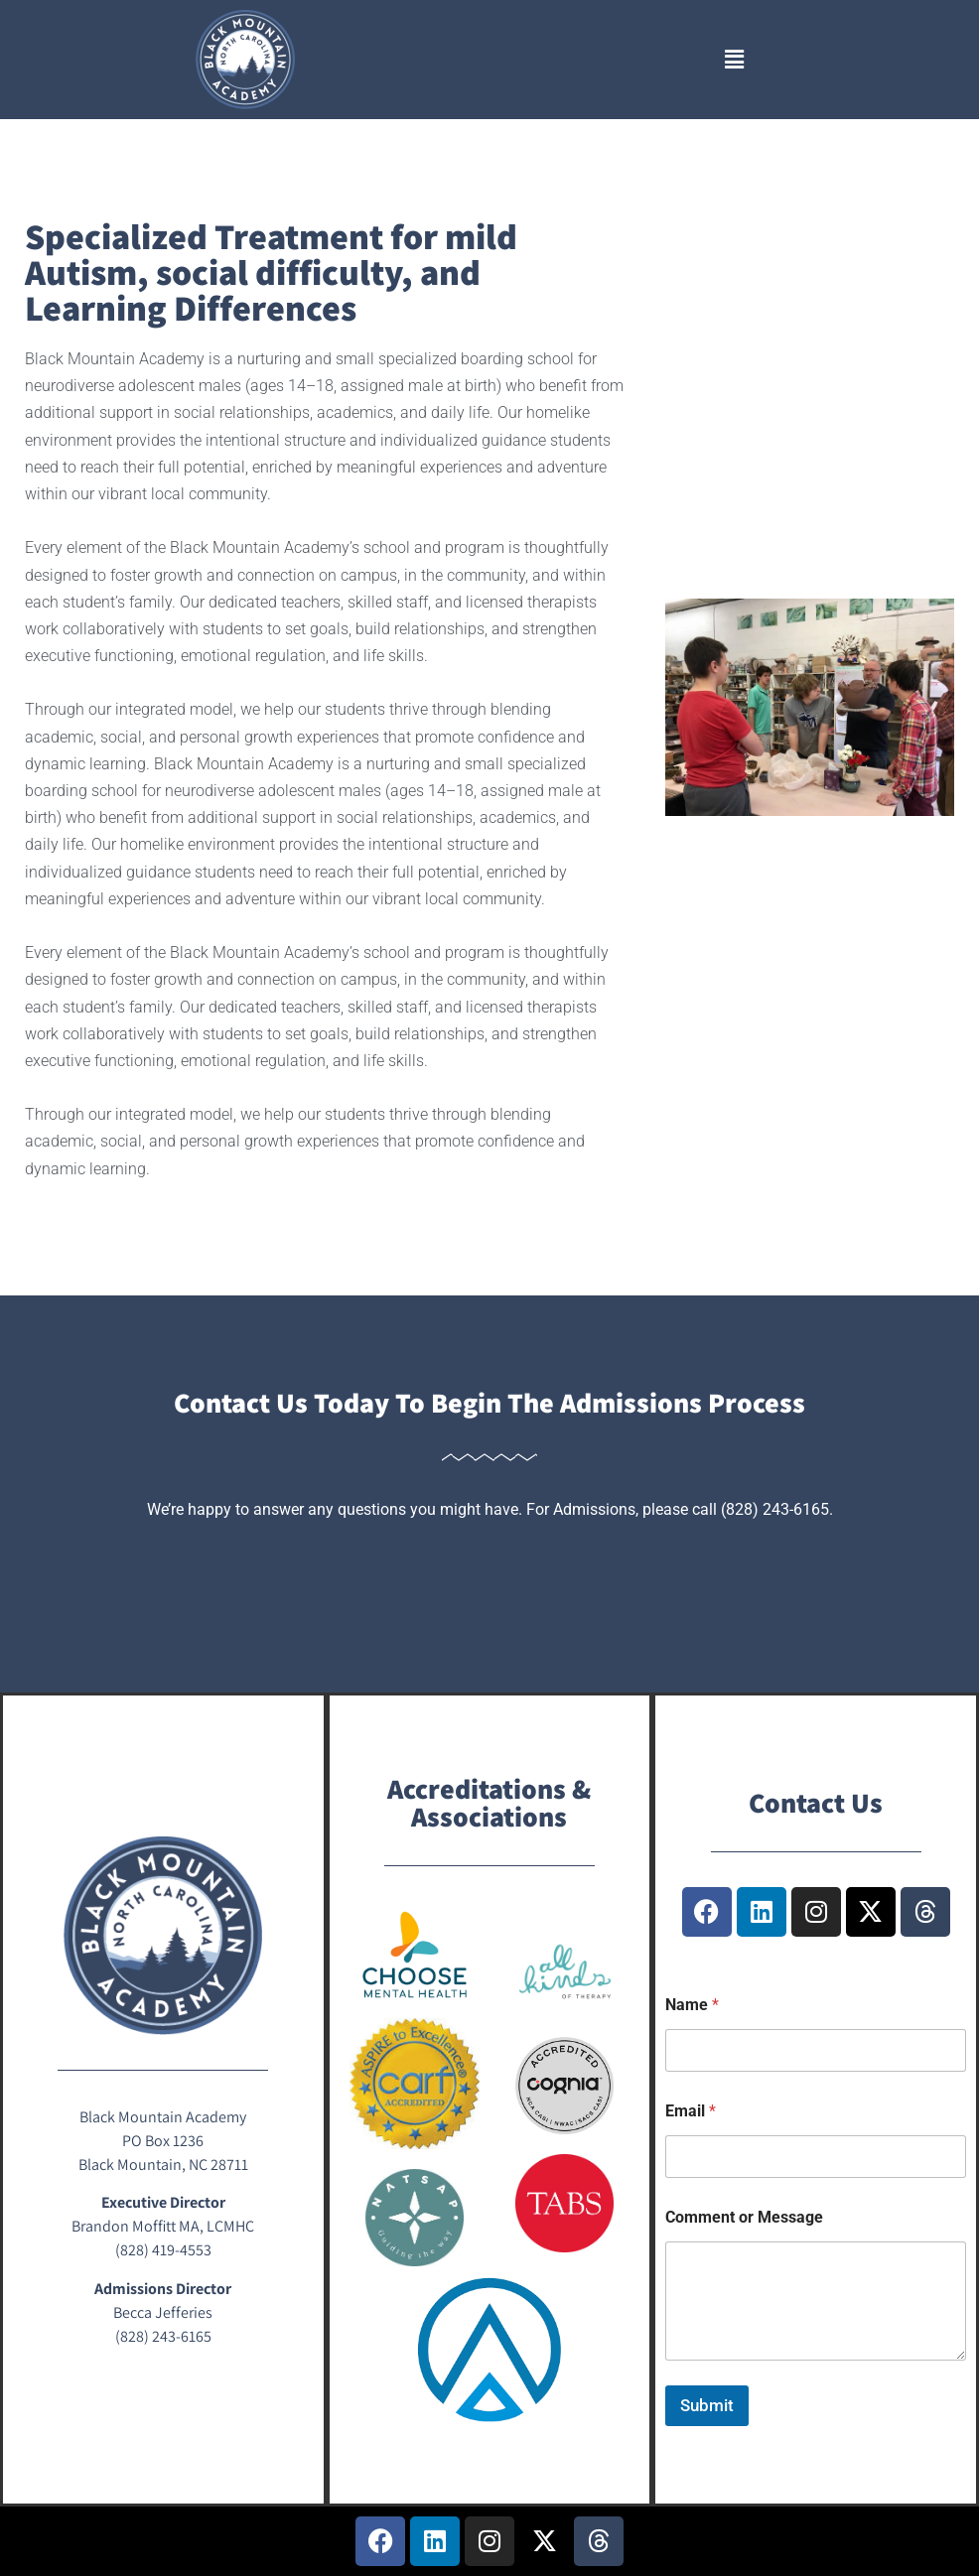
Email (690, 2110)
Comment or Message (744, 2217)
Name (692, 2004)
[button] (734, 59)
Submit (707, 2405)
